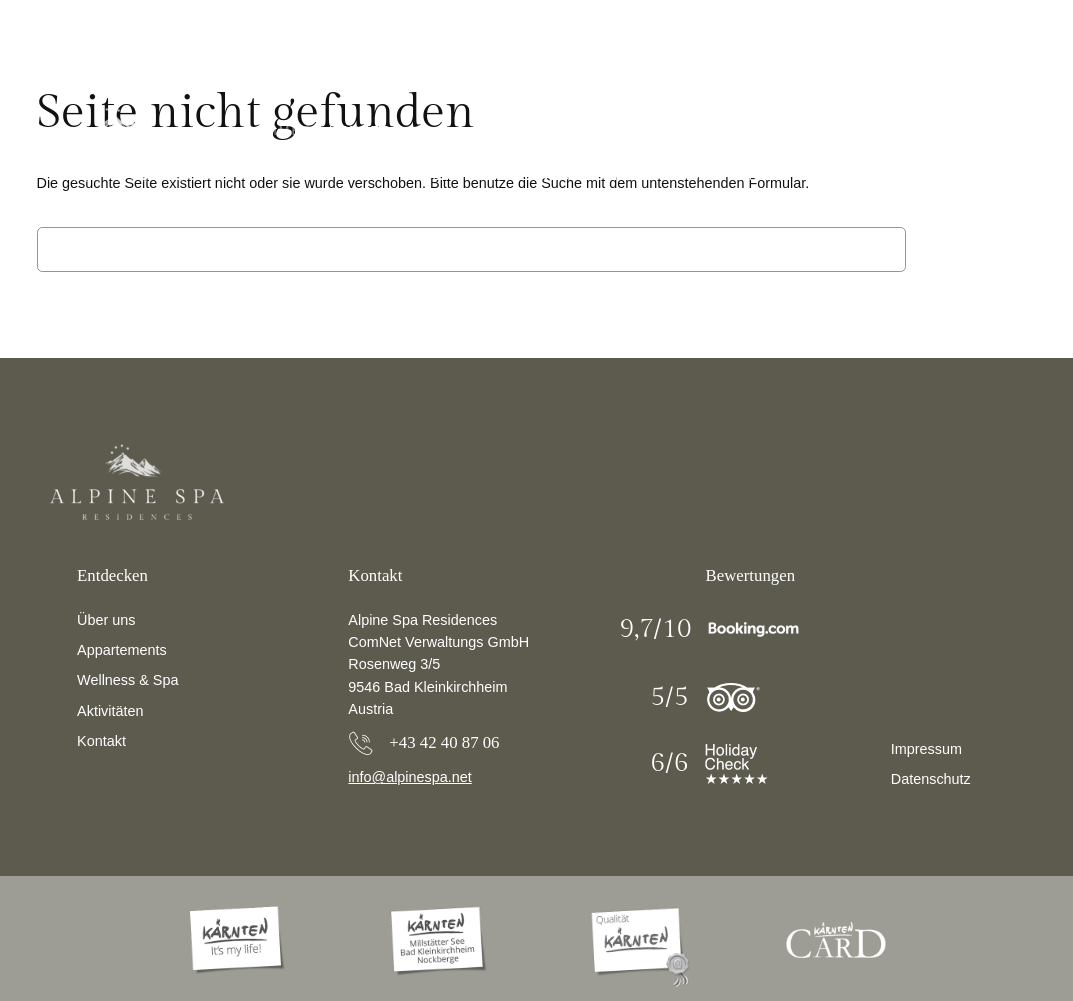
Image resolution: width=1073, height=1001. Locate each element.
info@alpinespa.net (409, 777)
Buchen (958, 176)
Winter (361, 130)
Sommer (279, 130)
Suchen (976, 248)
